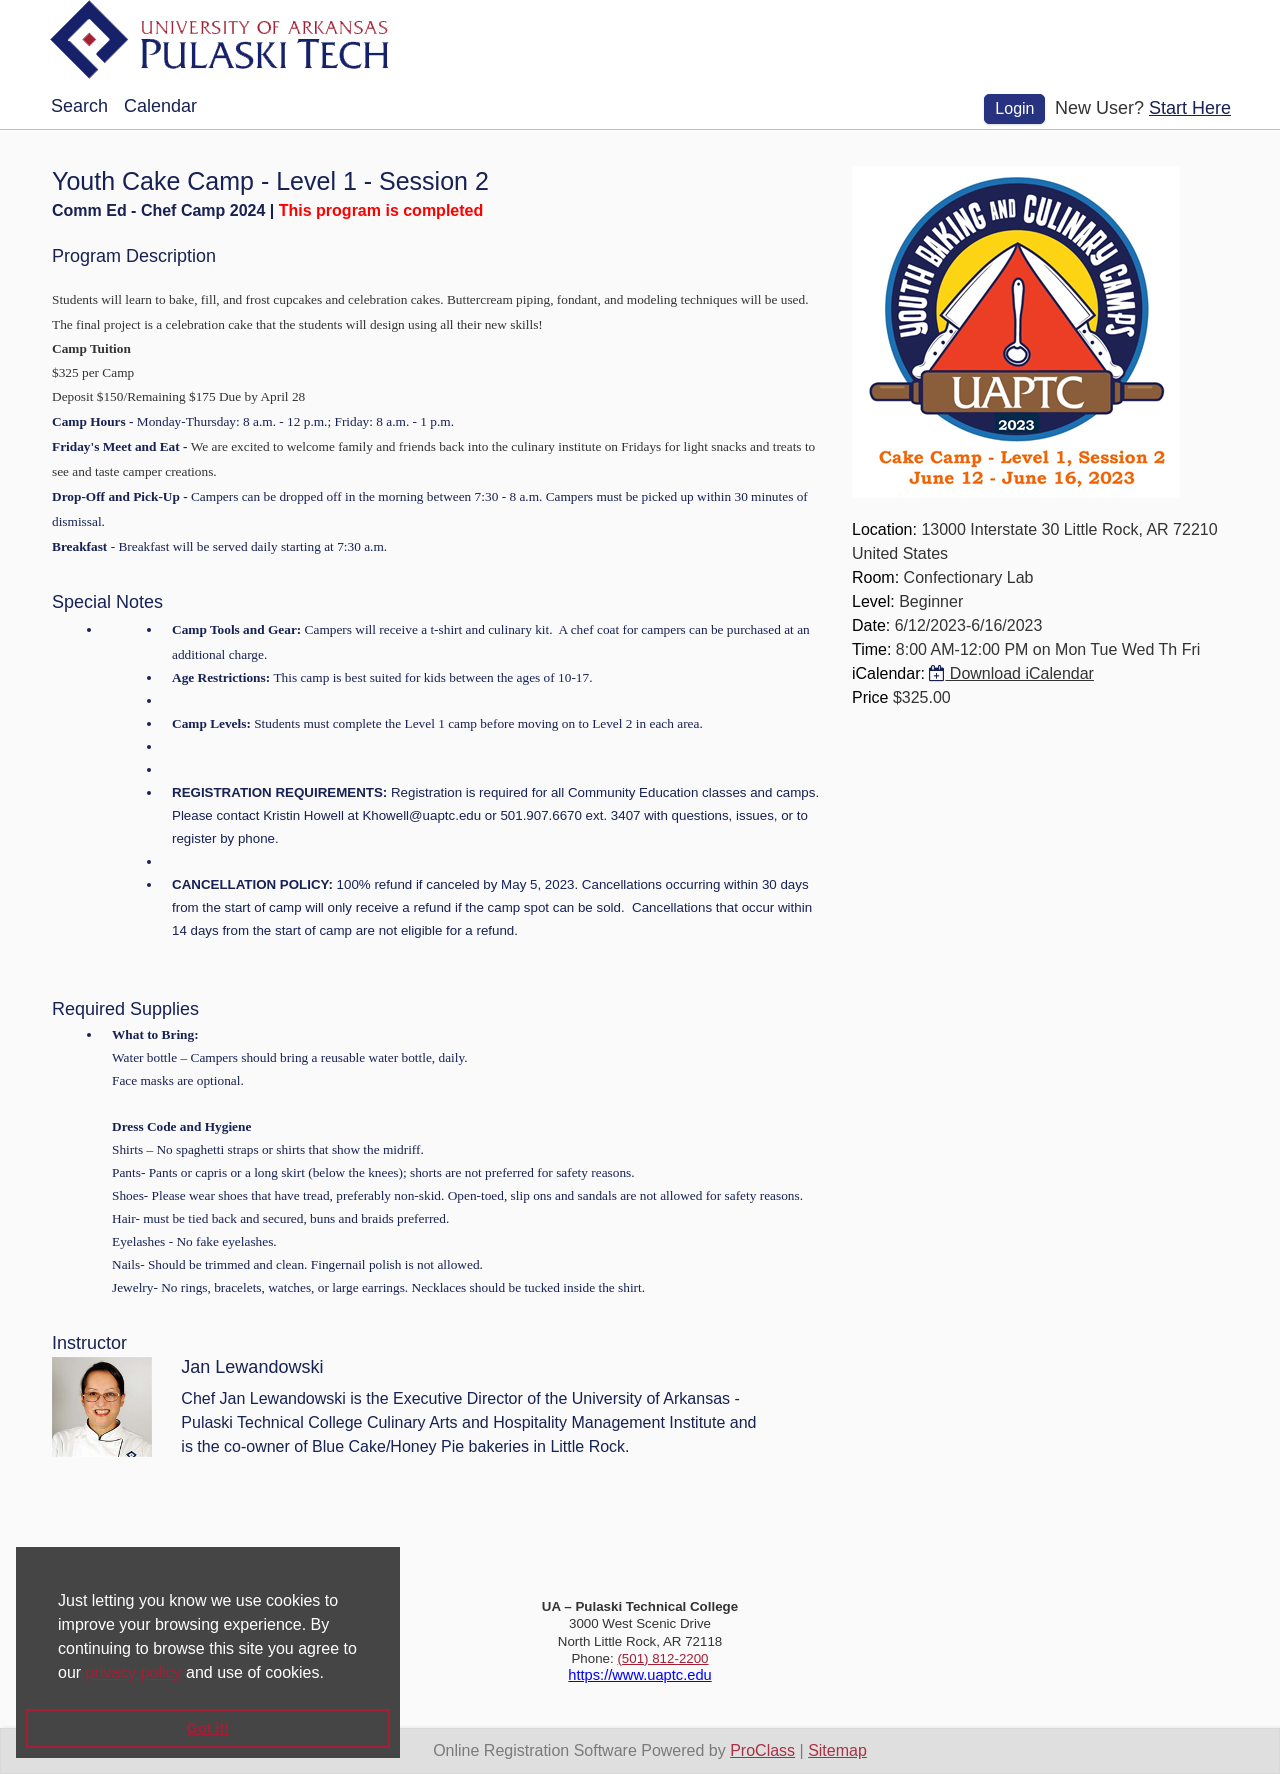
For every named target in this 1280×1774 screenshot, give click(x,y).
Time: (871, 649)
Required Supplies (125, 1009)
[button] (331, 1674)
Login (1014, 108)
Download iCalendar (1011, 673)
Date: (871, 625)
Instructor (89, 1343)
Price (870, 697)
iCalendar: (888, 673)
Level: (873, 601)
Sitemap (837, 1750)
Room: (875, 577)
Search (79, 106)
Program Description (134, 256)
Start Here (1190, 108)
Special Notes (107, 602)
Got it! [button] (208, 1728)
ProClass (762, 1750)
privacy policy (134, 1672)
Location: (884, 529)
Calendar (160, 106)
